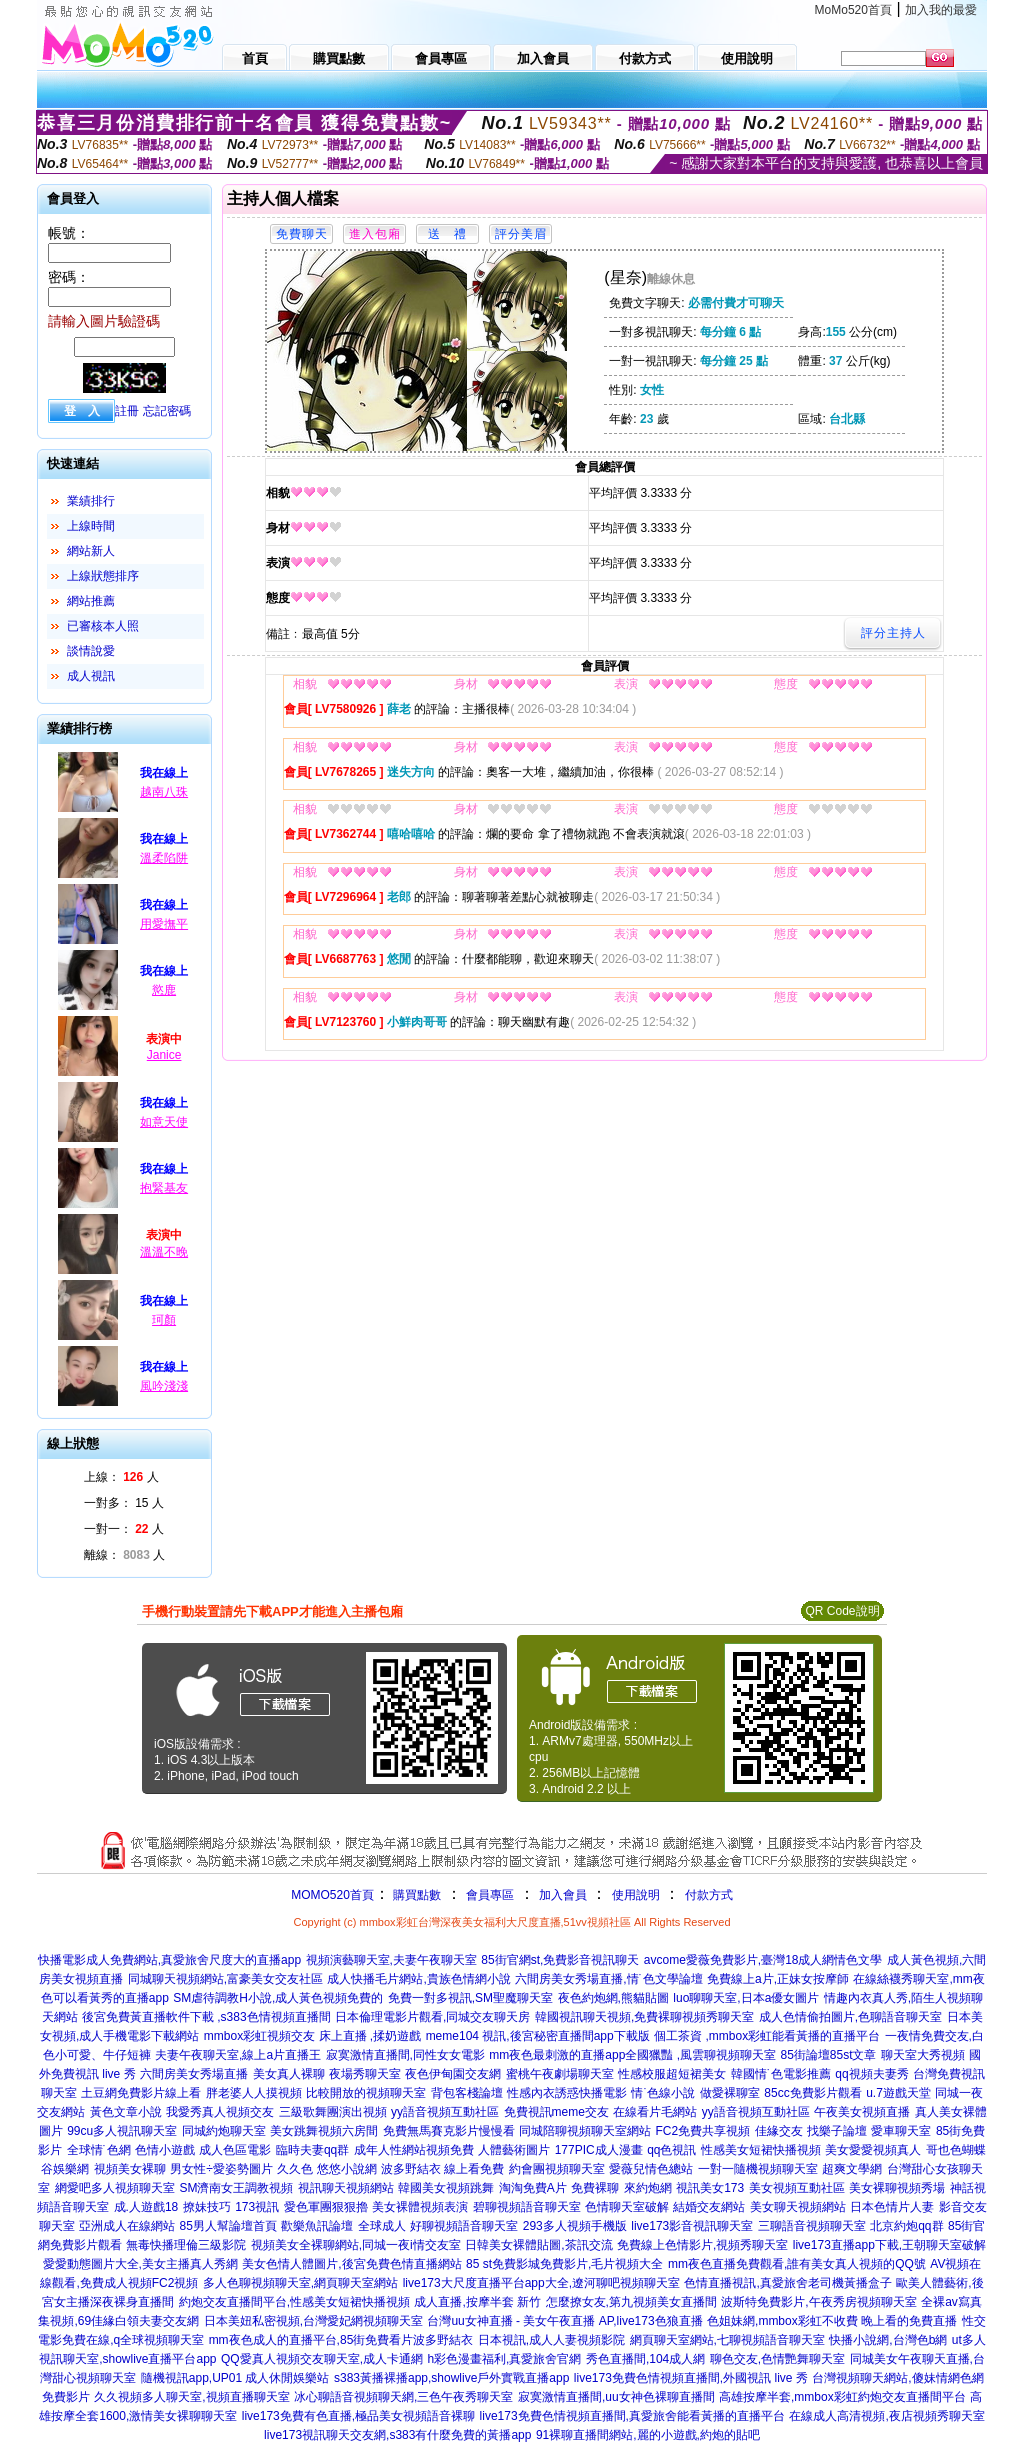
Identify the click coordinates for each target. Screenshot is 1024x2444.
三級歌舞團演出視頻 (333, 2112)
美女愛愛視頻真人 (873, 2150)
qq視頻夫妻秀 (871, 2074)
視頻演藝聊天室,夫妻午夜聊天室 (391, 1960)
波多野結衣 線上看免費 (442, 2169)
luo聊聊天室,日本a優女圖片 (746, 1998)
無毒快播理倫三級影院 (186, 2245)
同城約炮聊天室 (224, 2131)
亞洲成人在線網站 (127, 2226)
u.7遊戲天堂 (898, 2093)
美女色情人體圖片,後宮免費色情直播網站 (351, 2264)
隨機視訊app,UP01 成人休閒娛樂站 (235, 2378)
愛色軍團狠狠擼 (326, 2207)
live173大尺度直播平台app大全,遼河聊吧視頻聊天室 (541, 2283)
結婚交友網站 (709, 2207)
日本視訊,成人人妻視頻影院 (551, 2340)
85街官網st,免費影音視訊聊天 (560, 1960)
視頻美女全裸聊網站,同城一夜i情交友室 (356, 2245)
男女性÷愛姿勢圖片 (221, 2169)
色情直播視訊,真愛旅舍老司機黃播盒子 (787, 2283)
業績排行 (91, 501)
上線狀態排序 (103, 576)
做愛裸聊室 (730, 2093)
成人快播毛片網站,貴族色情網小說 (418, 1979)
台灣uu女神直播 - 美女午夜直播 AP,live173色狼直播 (564, 2321)
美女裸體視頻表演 (420, 2207)
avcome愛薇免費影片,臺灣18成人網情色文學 (763, 1960)
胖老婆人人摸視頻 (254, 2093)
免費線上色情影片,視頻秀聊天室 (702, 2245)
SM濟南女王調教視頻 (236, 2188)
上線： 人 (121, 1477)
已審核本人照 (103, 626)
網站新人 (91, 551)
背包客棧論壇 (467, 2093)
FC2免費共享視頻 (702, 2131)
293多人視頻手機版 (575, 2226)
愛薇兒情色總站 (651, 2169)
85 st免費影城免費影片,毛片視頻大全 (564, 2264)
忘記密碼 (167, 411)
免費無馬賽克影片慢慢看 (449, 2131)
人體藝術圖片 (514, 2150)
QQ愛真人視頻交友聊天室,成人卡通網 (322, 2359)
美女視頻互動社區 (797, 2188)
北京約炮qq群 (906, 2226)
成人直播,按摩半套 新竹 (477, 2302)
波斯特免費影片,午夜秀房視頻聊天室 (818, 2302)
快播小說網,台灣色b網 (888, 2340)
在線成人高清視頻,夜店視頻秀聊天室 (886, 2416)
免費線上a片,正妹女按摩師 (778, 1979)
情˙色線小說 (663, 2093)
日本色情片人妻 (892, 2207)
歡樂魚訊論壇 (317, 2226)
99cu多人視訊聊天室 (122, 2131)
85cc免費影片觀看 (812, 2093)
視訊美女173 (710, 2188)
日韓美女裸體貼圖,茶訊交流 (538, 2245)
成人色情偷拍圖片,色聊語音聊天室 (850, 2017)
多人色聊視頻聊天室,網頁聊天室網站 (300, 2283)
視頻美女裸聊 (130, 2169)
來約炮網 (648, 2188)
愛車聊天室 (901, 2131)
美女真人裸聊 (289, 2074)
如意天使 (164, 1122)
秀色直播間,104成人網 (645, 2359)
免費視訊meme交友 (556, 2112)
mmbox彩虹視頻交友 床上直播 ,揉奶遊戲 (312, 2036)
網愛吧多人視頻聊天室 (115, 2188)
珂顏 (164, 1320)
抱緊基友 (164, 1188)
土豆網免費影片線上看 (141, 2093)
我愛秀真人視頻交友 (220, 2112)
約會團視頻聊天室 (557, 2169)
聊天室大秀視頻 (923, 2055)
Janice (164, 1055)
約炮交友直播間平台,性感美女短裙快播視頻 (294, 2302)
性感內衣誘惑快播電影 (567, 2093)
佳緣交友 (779, 2131)
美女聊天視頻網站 (798, 2207)
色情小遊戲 (165, 2150)
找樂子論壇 (837, 2131)
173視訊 (257, 2207)
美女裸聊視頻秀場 (897, 2188)
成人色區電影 (235, 2150)
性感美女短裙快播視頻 (761, 2150)
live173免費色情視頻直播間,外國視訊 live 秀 (691, 2378)
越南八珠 (164, 792)
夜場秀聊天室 (365, 2074)
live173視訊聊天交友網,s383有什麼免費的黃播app (397, 2435)
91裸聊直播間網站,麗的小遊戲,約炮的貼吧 (648, 2435)
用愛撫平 (164, 924)
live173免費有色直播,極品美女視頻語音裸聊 (358, 2416)
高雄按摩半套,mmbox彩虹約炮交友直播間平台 (842, 2397)
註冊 (127, 411)
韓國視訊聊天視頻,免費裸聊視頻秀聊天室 (644, 2017)
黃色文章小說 (126, 2112)
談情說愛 (91, 651)
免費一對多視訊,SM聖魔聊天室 (470, 1998)
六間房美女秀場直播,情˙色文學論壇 (608, 1979)
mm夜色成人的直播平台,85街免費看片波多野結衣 (341, 2340)
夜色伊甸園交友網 (453, 2074)
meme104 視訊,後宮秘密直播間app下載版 (538, 2036)
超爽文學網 (852, 2169)
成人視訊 (91, 676)
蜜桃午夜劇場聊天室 (560, 2074)
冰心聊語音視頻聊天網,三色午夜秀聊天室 (403, 2397)
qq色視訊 (671, 2150)
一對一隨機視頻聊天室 (758, 2169)
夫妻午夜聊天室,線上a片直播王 (238, 2055)
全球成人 (382, 2226)
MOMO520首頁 (332, 1895)
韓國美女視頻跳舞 (446, 2188)
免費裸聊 (595, 2188)
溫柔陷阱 (164, 858)
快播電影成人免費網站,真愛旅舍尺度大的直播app (169, 1960)
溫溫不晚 (164, 1252)
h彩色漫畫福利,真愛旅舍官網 (504, 2359)
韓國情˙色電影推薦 (781, 2074)
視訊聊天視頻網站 (346, 2188)
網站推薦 (91, 601)
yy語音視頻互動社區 (445, 2112)
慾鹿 (164, 990)
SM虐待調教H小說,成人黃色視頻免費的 (278, 1998)
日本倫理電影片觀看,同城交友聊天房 (432, 2017)
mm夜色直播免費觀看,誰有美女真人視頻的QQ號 (797, 2264)
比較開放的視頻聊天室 (366, 2093)
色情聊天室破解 (627, 2207)
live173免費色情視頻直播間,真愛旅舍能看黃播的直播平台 (632, 2416)
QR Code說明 (842, 1611)
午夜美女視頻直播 (862, 2112)
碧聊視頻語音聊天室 (527, 2207)
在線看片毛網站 (655, 2112)
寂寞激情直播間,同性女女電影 (405, 2055)
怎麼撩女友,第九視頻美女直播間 (631, 2302)
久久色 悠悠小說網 (326, 2169)
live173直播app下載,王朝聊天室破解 (889, 2245)
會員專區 (490, 1895)
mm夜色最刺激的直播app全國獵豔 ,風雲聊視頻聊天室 (632, 2055)
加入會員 (563, 1895)
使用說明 (636, 1895)
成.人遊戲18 (146, 2207)
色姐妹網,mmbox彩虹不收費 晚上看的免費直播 (832, 2321)
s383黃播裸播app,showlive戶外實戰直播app (451, 2378)
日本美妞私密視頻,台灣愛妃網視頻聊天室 (313, 2321)
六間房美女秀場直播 (194, 2074)
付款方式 (709, 1895)
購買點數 (415, 1895)
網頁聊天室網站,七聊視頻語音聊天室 (727, 2340)
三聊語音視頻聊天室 (812, 2226)
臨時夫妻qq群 (312, 2150)
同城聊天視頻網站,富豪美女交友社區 (225, 1979)
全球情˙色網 (99, 2150)
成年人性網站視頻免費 (414, 2150)
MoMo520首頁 (853, 10)
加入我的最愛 (941, 10)
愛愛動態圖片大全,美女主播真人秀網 (140, 2264)
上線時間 (91, 526)
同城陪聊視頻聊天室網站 (585, 2131)
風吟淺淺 (164, 1386)
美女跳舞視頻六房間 (324, 2131)
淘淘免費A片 (533, 2188)
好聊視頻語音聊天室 (464, 2226)
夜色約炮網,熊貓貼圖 (613, 1998)
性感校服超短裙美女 (672, 2074)
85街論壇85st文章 (828, 2055)
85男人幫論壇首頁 (228, 2226)
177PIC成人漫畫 (599, 2150)
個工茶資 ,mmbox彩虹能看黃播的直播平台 (767, 2036)
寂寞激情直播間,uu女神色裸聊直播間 (616, 2397)
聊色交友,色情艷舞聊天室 (777, 2359)
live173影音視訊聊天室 (692, 2226)
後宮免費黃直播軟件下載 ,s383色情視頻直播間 (206, 2017)
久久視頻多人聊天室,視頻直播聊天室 (191, 2397)
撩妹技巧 (207, 2207)
